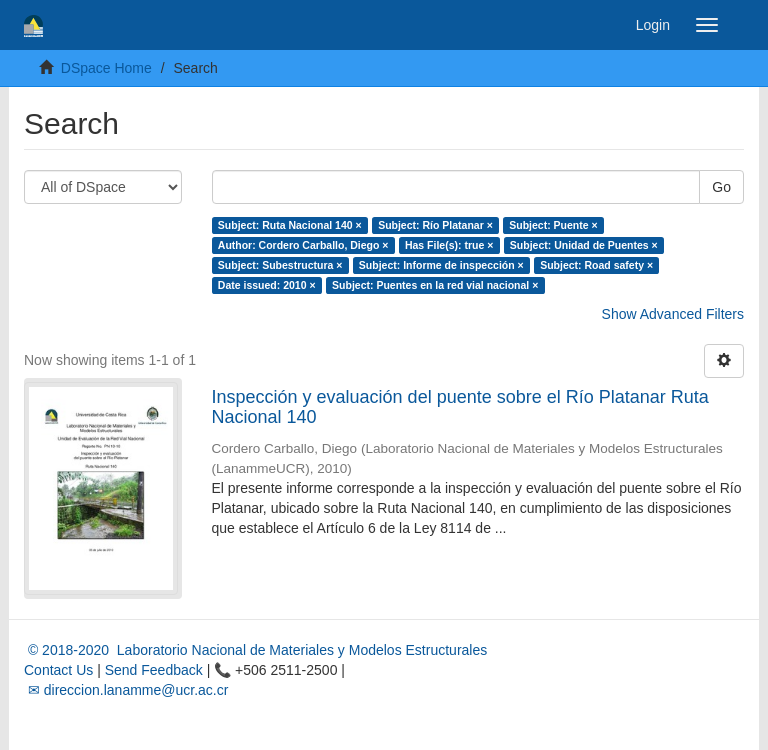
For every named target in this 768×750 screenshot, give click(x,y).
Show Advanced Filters (673, 314)
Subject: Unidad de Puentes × (584, 245)
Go (721, 187)
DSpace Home (106, 68)
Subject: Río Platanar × (435, 225)
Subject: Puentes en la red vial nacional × (435, 285)
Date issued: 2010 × (267, 285)
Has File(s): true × (449, 245)
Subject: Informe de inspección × (441, 265)
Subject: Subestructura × (280, 265)
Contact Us (58, 670)
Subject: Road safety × (596, 265)
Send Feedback (154, 670)
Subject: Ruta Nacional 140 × (290, 225)
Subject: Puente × (553, 225)
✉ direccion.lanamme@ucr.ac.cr (126, 690)
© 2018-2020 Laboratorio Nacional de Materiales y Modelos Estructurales (255, 650)
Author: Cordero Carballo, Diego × (303, 245)
